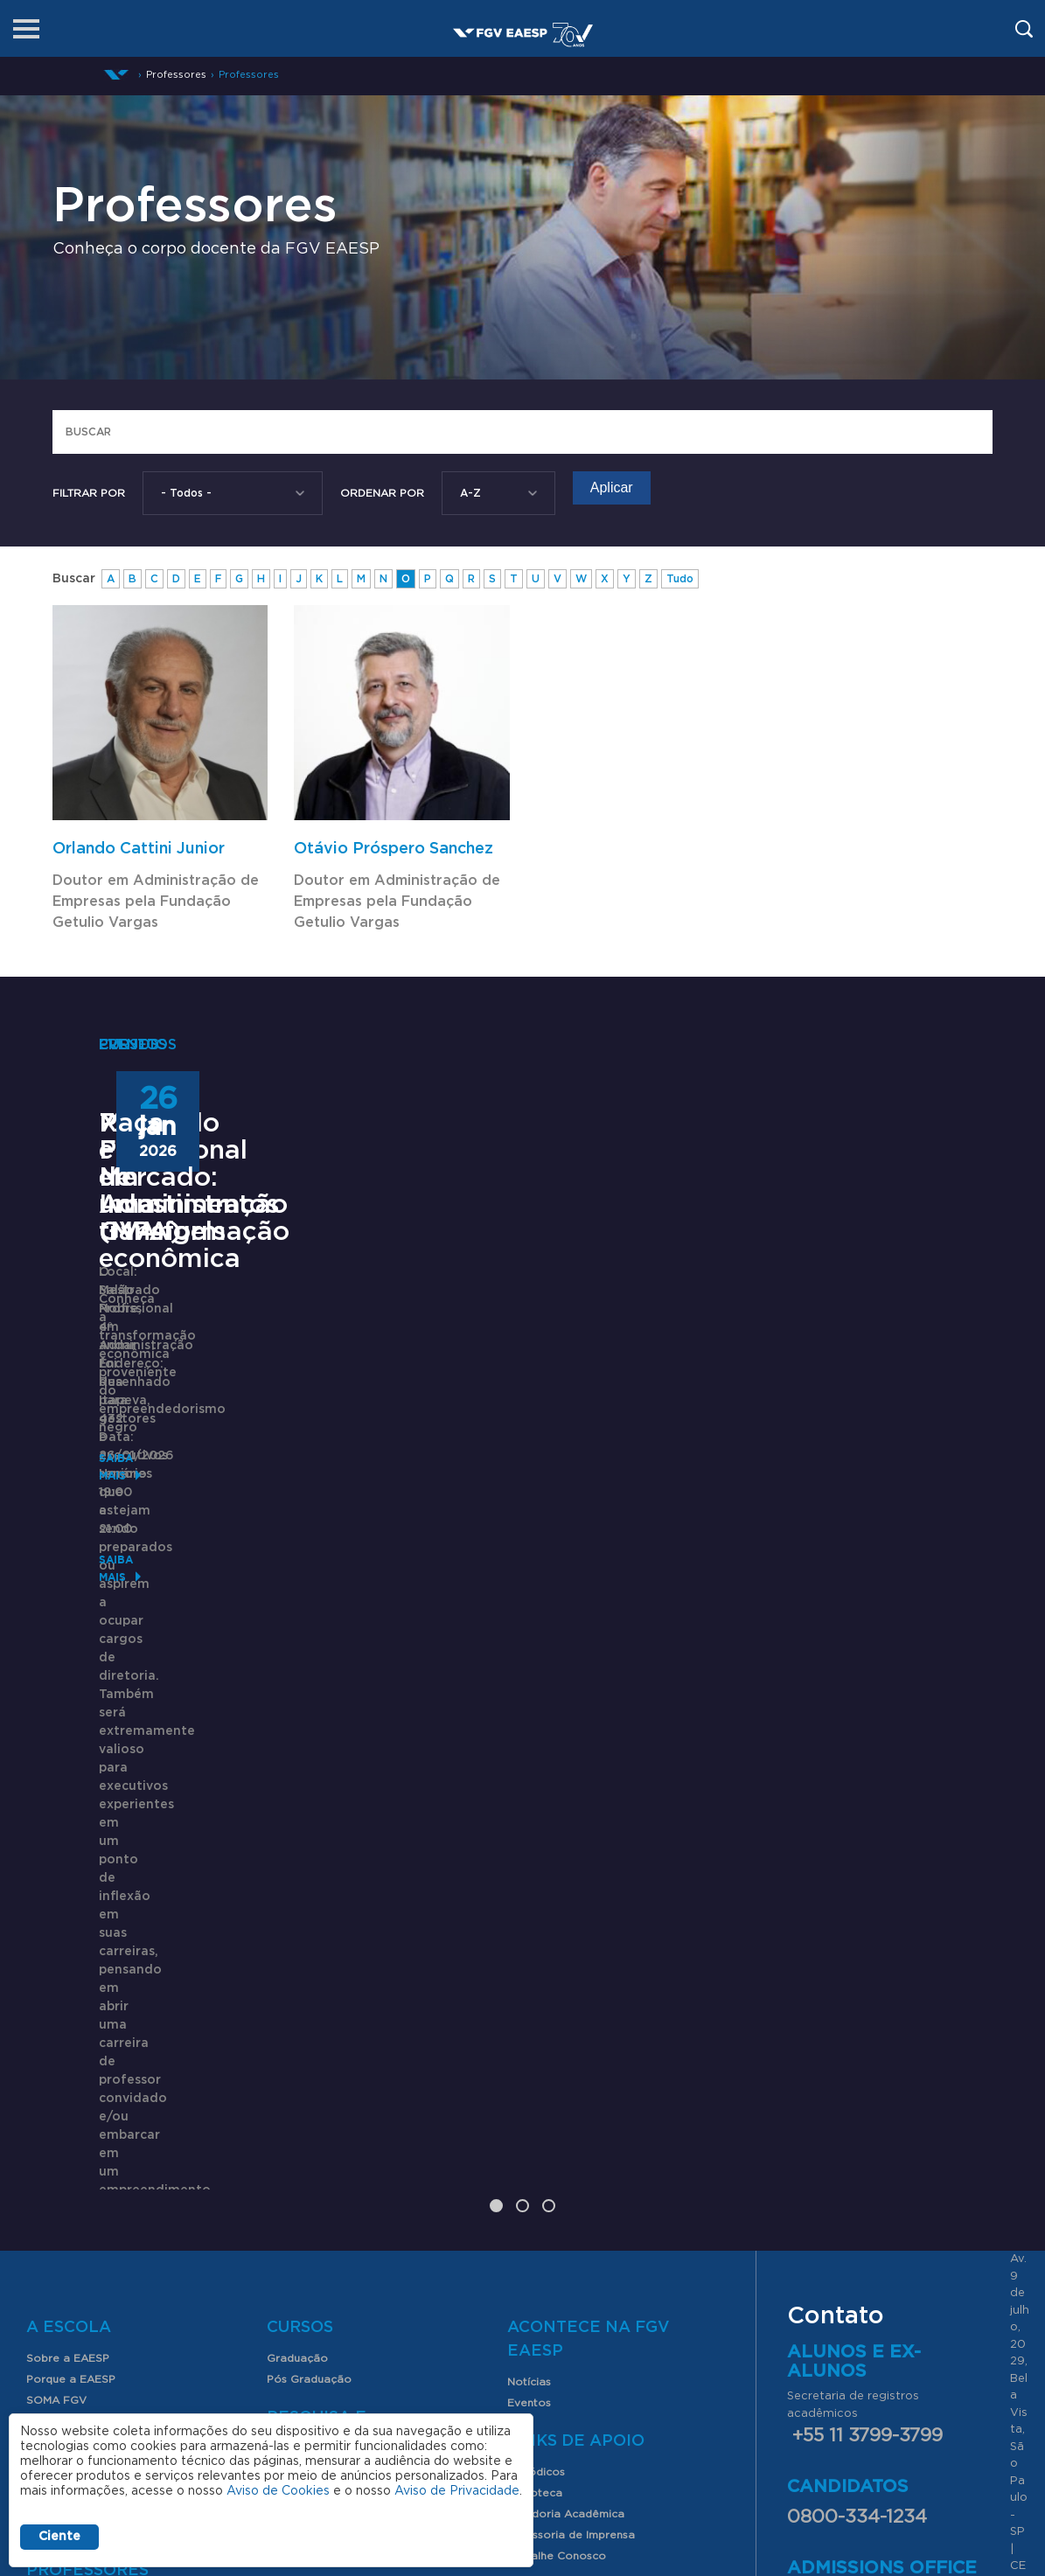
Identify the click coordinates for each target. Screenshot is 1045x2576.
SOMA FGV (56, 1979)
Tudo (679, 579)
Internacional (61, 2021)
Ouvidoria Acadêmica (565, 2093)
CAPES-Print (564, 2174)
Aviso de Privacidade (456, 2491)
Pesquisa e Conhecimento (336, 2009)
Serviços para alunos (83, 2111)
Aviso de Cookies (278, 2491)
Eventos (529, 1982)
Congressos (299, 2072)
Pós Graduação (309, 1958)
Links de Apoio (575, 2021)
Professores (249, 75)
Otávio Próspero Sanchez (393, 849)
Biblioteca (534, 2072)
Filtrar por (88, 493)
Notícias (529, 1961)
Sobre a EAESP (67, 1937)
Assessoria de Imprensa (571, 2114)
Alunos (61, 2081)
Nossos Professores (80, 2181)
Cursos (300, 1907)
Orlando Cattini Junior (138, 849)
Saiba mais (131, 1747)
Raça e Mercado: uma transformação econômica (800, 1432)
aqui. (954, 2172)
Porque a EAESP (70, 1958)
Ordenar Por (382, 493)
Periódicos (536, 2051)
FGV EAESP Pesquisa (323, 2051)
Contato (49, 2042)
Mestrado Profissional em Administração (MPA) (197, 1432)
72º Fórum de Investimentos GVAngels (485, 1419)
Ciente (59, 2537)
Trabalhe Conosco (556, 2135)
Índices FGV (299, 2114)
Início (116, 75)
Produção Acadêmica (325, 2093)
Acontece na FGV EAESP (588, 1919)
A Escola (68, 1907)
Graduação (297, 1937)
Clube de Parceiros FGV (91, 2000)
